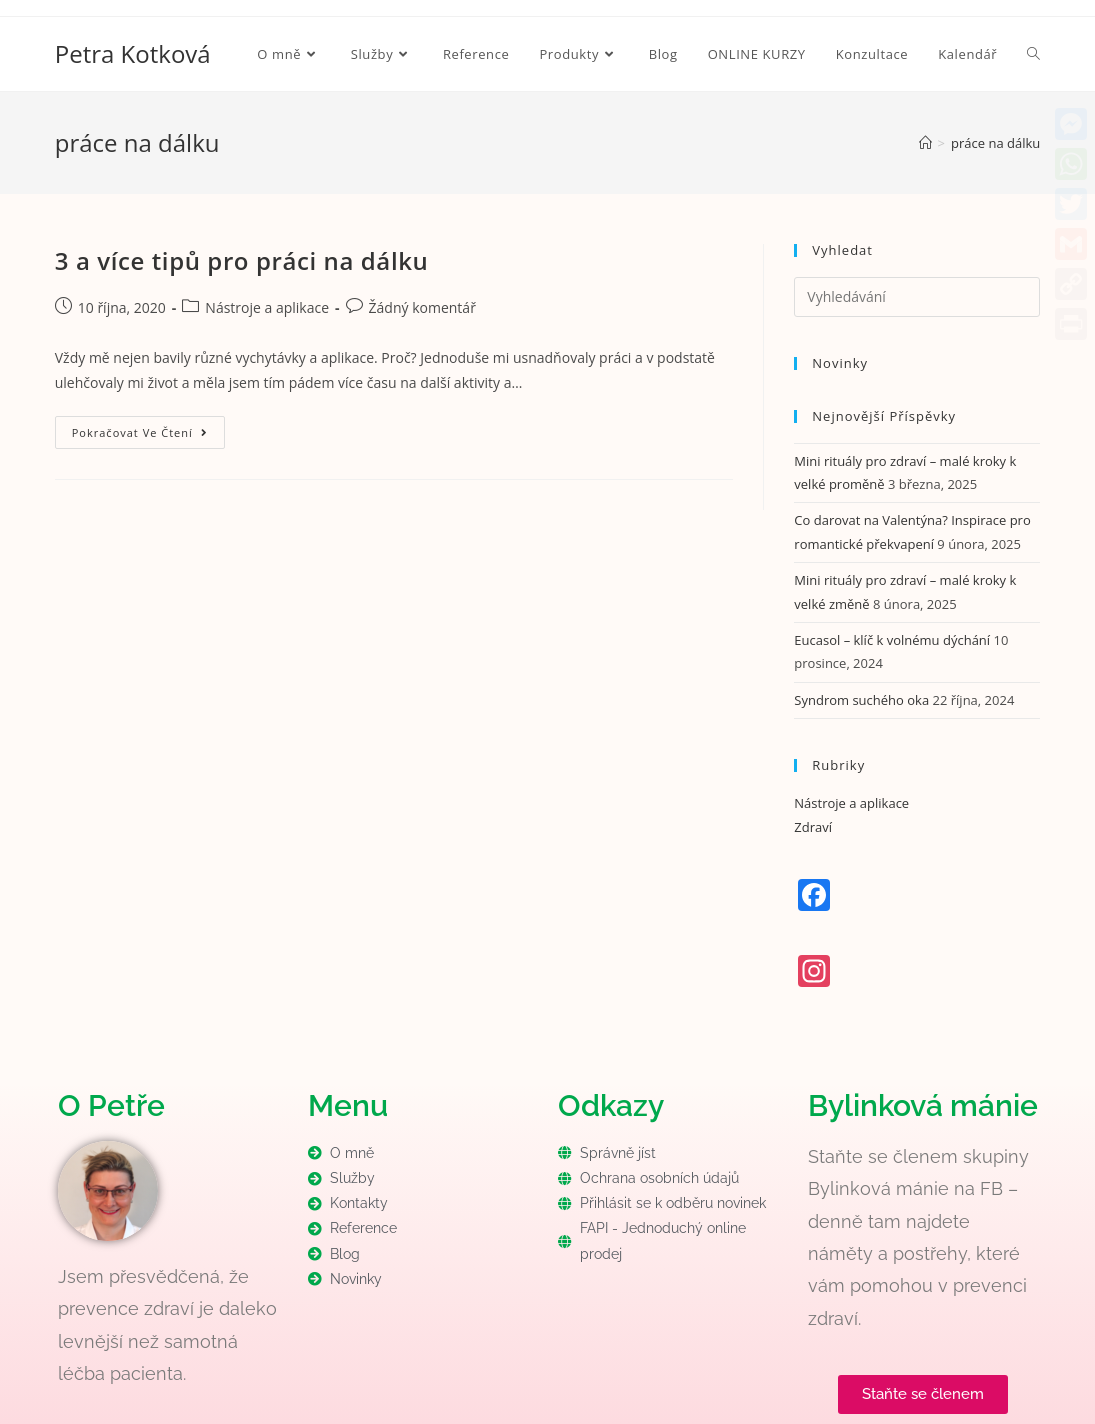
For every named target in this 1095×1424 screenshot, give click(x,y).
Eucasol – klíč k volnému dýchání (892, 640)
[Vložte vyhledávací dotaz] (917, 297)
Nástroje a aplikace (267, 307)
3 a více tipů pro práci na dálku (242, 260)
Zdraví (813, 827)
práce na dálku (995, 143)
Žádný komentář (422, 307)
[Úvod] (925, 143)
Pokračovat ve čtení (148, 428)
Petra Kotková (133, 53)
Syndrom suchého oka (861, 700)
